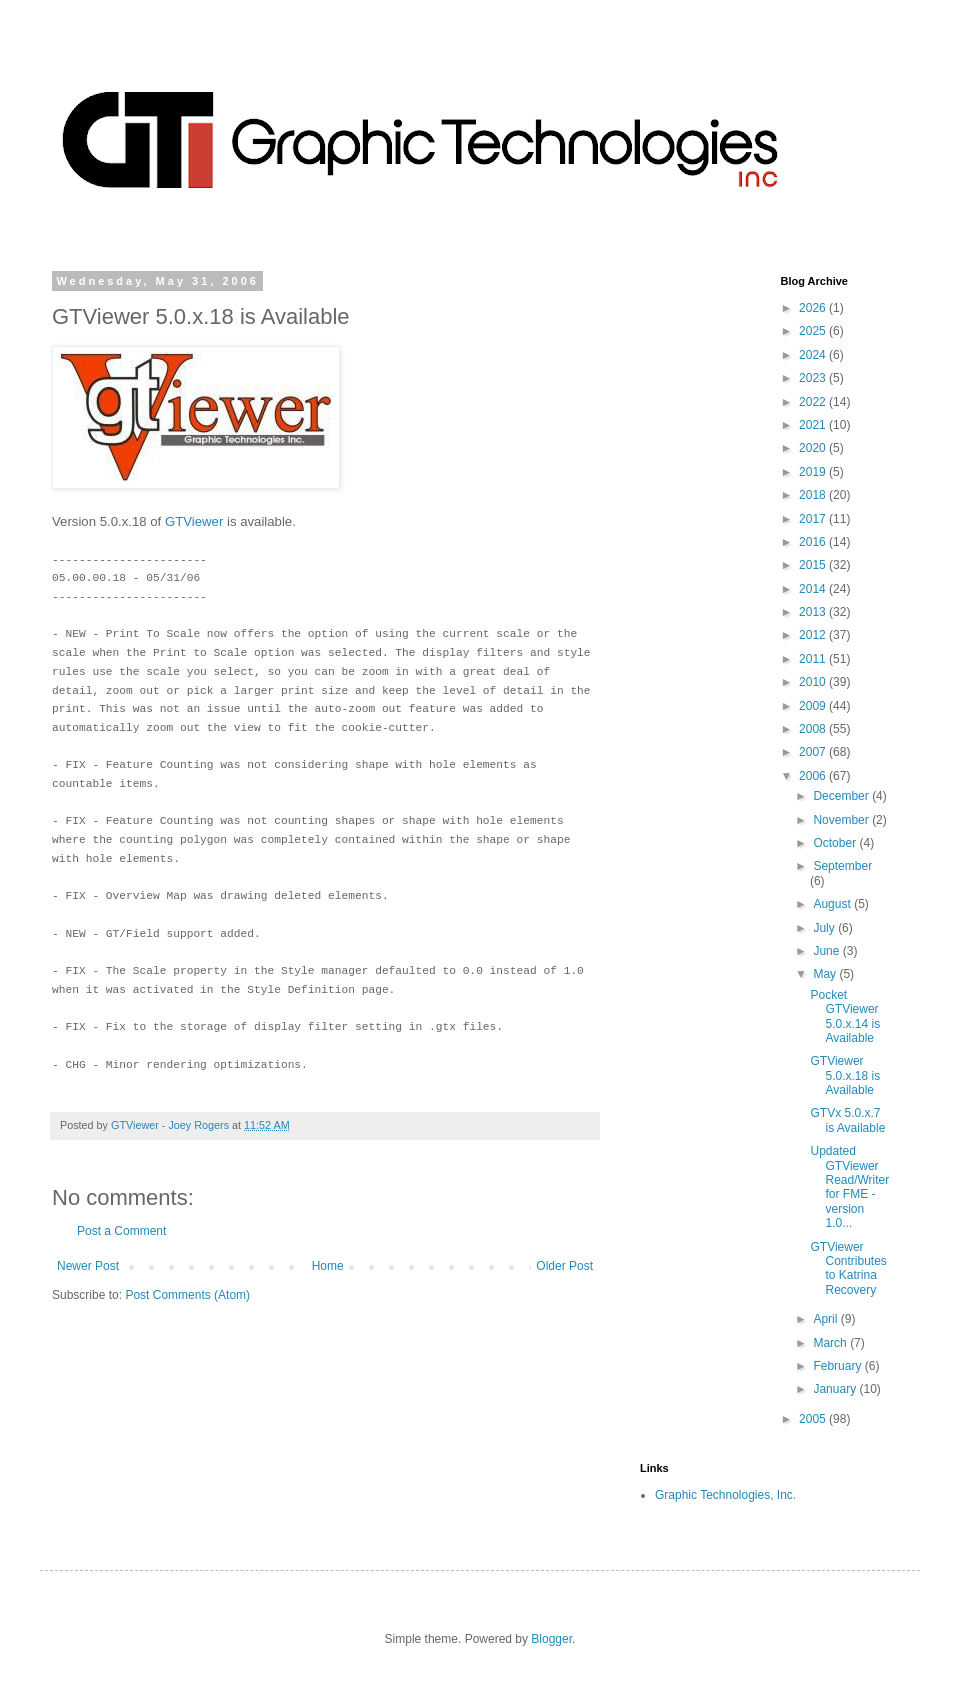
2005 (814, 1419)
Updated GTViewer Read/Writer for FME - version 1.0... (849, 1187)
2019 (814, 472)
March (831, 1343)
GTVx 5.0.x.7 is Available (847, 1120)
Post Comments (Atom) (187, 1295)
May (826, 974)
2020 (814, 448)
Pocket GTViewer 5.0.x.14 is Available (845, 1016)
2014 (814, 589)
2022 (814, 402)
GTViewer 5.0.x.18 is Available (845, 1075)
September (842, 866)
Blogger (551, 1639)
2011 (814, 659)
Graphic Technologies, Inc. (725, 1495)
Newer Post (88, 1266)
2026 (814, 308)
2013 (814, 612)
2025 (814, 331)
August (833, 904)
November (842, 820)
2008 (814, 729)
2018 (814, 495)
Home (328, 1266)
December (842, 796)
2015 (814, 565)
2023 (814, 378)
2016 (814, 542)
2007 (814, 752)
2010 (814, 682)
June (827, 951)
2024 (814, 355)
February (838, 1366)
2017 (814, 519)
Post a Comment (121, 1231)
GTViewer (194, 521)
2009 (814, 706)
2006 (814, 776)
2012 (814, 635)
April (826, 1319)
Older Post (564, 1266)
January (836, 1389)
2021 (814, 425)
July (825, 928)
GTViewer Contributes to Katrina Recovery (848, 1268)
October (836, 843)
